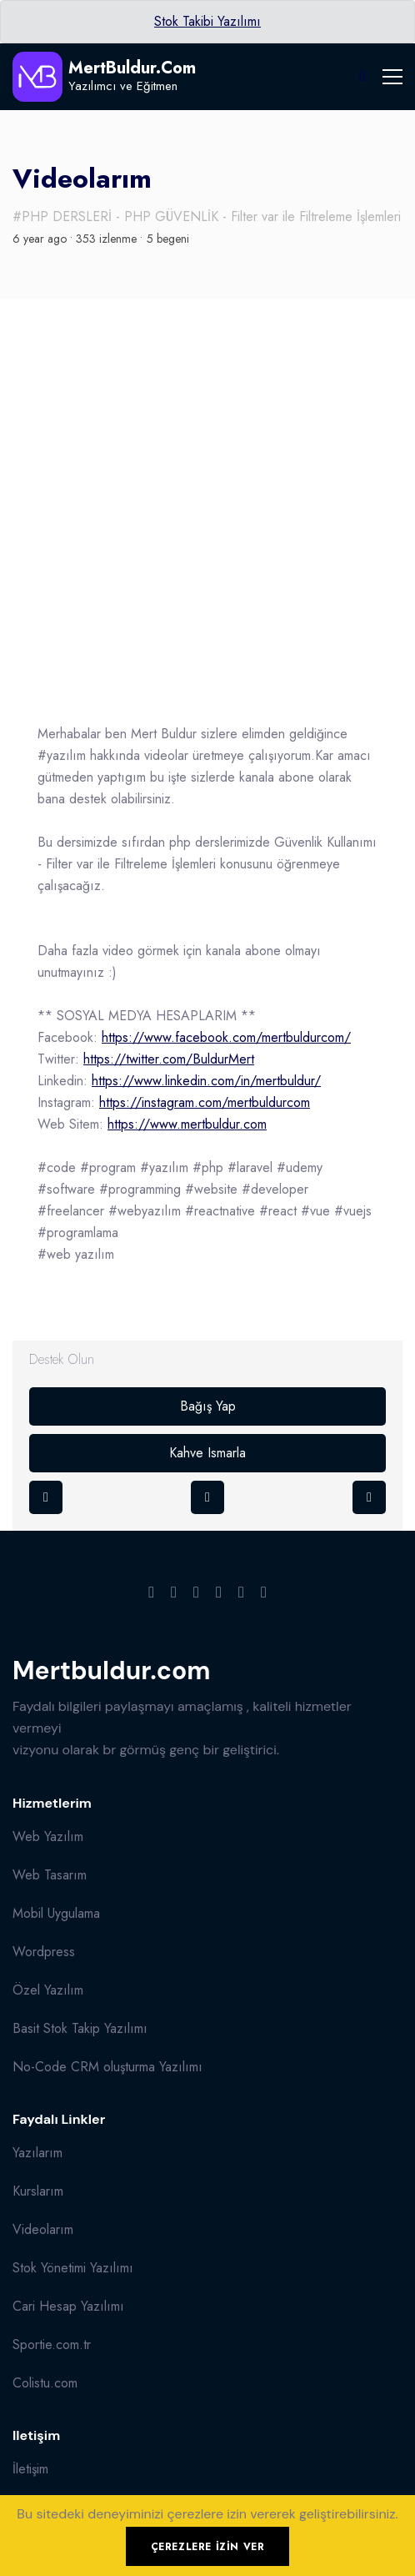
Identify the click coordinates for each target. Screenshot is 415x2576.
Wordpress (43, 1951)
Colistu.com (45, 2382)
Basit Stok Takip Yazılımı (80, 2028)
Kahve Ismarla (207, 1452)
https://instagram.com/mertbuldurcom (204, 1102)
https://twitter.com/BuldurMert (168, 1059)
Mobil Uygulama (56, 1913)
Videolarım (42, 2229)
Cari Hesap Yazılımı (68, 2306)
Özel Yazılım (47, 1990)
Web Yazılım (47, 1836)
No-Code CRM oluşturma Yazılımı (107, 2066)
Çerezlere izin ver (208, 2546)
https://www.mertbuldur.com (187, 1124)
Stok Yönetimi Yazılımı (72, 2267)
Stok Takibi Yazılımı (207, 21)
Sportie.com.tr (51, 2344)
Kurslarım (37, 2191)
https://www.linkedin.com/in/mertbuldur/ (206, 1080)
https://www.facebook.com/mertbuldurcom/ (226, 1037)
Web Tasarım (49, 1874)
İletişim (30, 2468)
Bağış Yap (208, 1406)
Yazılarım (37, 2152)
